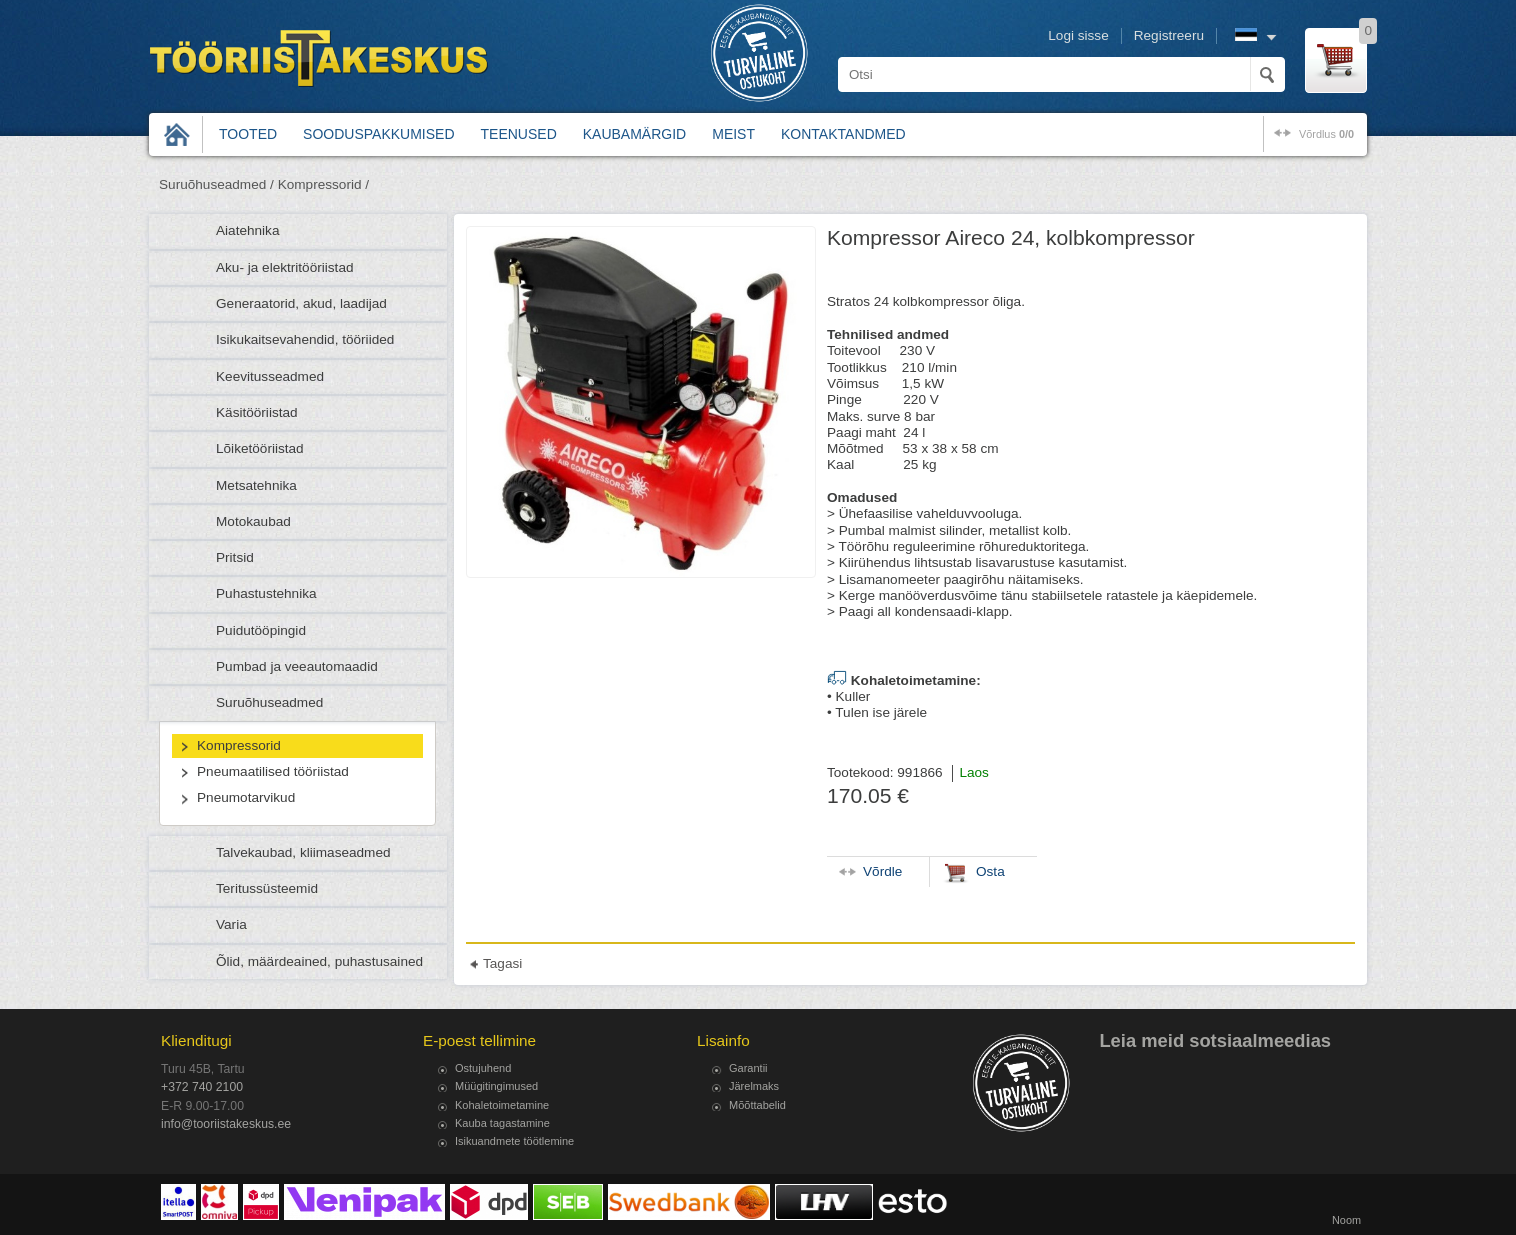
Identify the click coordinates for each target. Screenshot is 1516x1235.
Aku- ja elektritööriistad (285, 267)
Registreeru (1169, 35)
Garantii (748, 1068)
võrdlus (1326, 134)
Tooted (248, 134)
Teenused (519, 134)
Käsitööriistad (257, 412)
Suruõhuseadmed (269, 702)
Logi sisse (1078, 35)
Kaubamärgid (634, 134)
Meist (733, 134)
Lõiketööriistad (260, 448)
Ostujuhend (483, 1068)
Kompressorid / (323, 184)
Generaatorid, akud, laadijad (301, 303)
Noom (1346, 1220)
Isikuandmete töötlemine (514, 1141)
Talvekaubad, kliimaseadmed (303, 852)
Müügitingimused (496, 1086)
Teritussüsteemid (267, 888)
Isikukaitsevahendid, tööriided (305, 339)
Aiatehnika (247, 230)
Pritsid (235, 557)
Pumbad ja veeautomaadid (297, 666)
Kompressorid (239, 745)
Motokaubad (253, 521)
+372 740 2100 (202, 1087)
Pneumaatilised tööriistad (273, 771)
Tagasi (502, 963)
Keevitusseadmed (270, 376)
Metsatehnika (256, 485)
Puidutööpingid (261, 630)
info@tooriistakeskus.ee (226, 1124)
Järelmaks (754, 1086)
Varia (231, 924)
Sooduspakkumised (378, 134)
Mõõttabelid (757, 1105)
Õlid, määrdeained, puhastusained (319, 961)
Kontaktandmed (843, 134)
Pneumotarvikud (246, 797)
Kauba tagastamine (502, 1123)
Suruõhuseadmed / (216, 184)
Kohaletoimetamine (502, 1105)
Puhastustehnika (266, 593)
